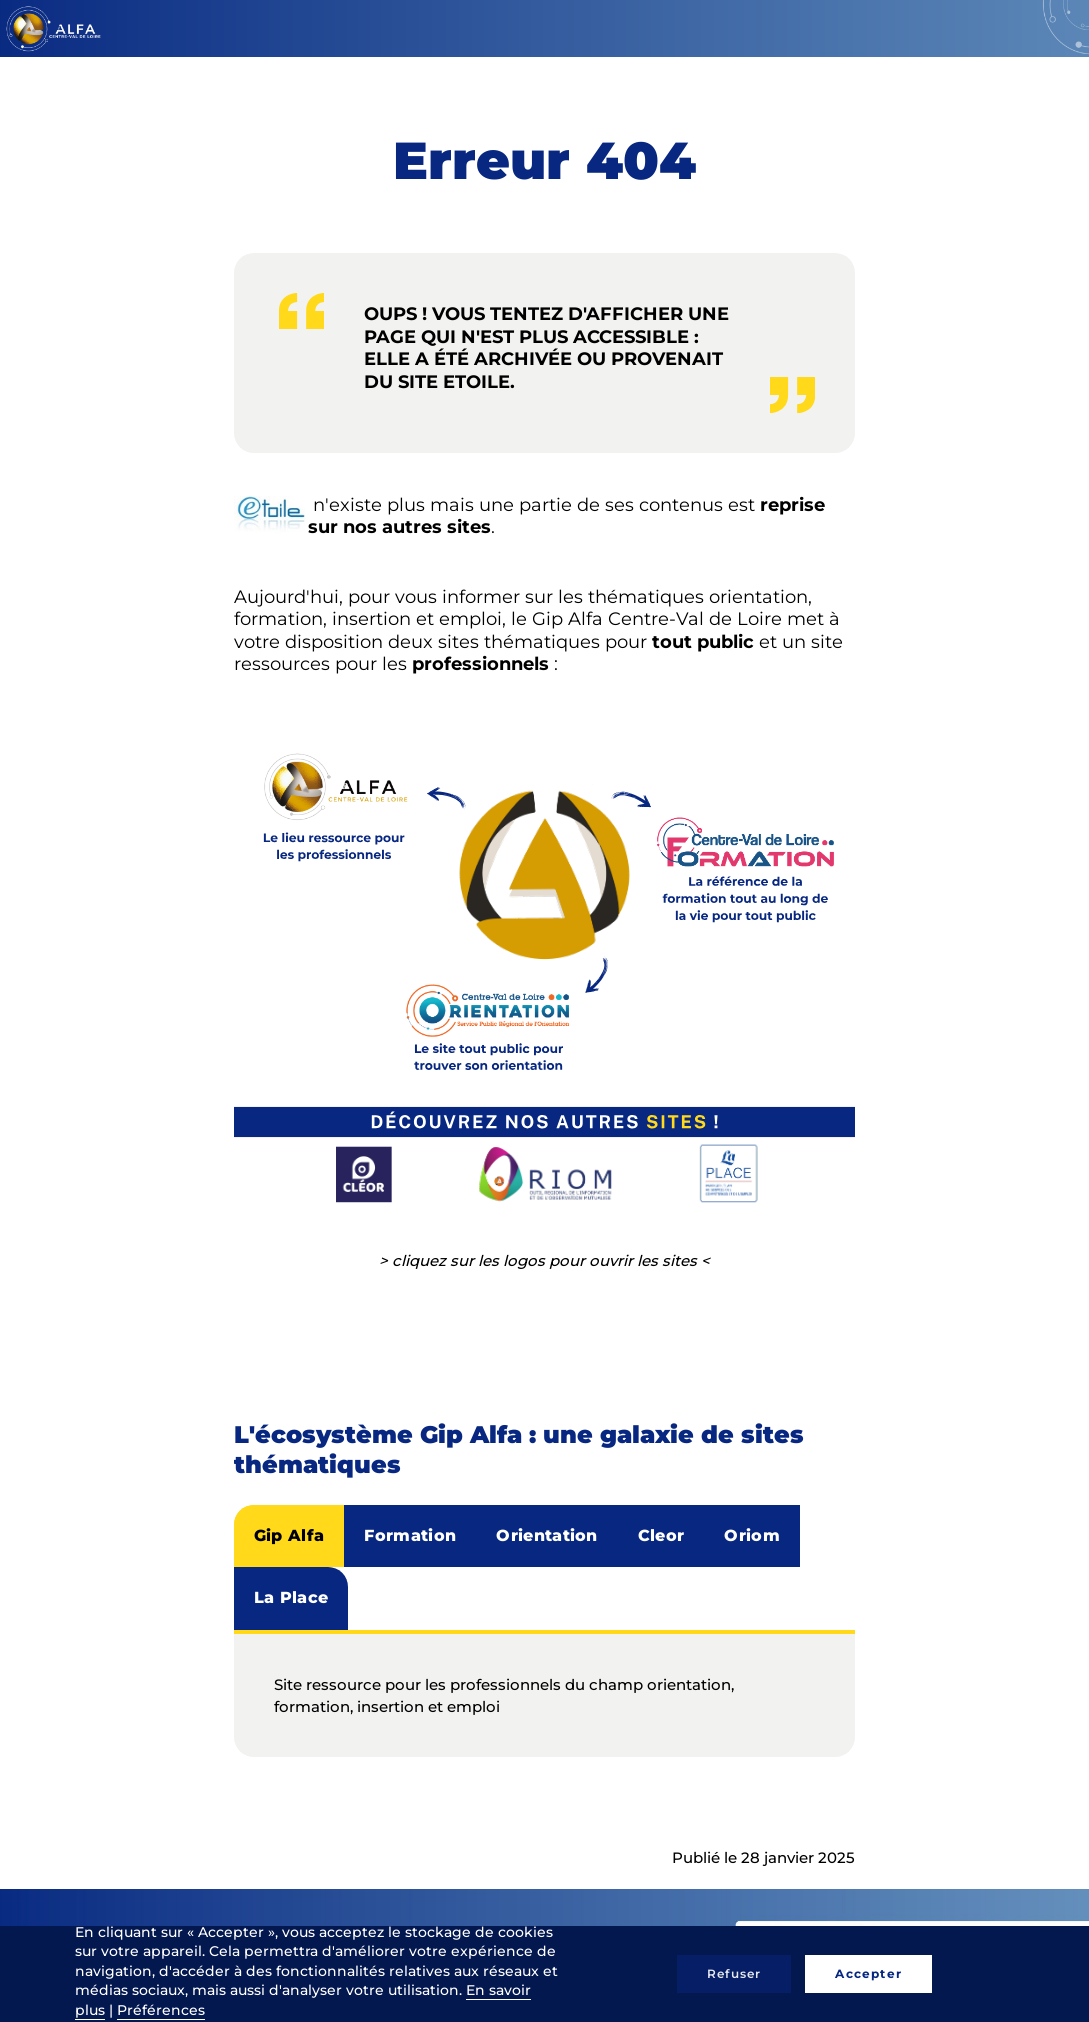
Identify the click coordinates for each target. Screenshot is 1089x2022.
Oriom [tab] (752, 1535)
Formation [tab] (410, 1535)
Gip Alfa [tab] (289, 1535)
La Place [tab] (291, 1597)
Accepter (868, 1973)
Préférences (161, 2010)
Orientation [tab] (547, 1535)
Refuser (734, 1973)
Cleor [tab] (661, 1535)
